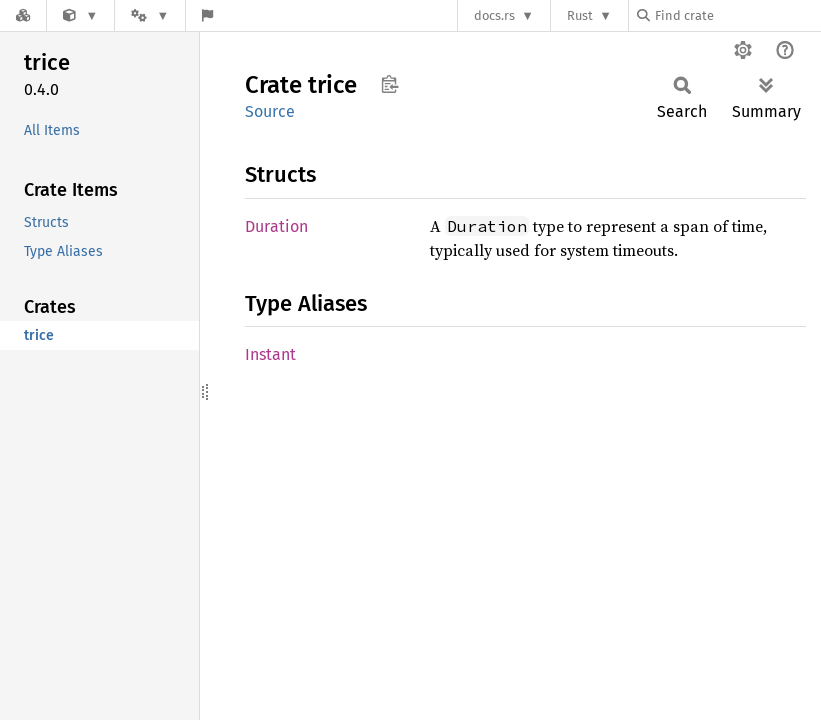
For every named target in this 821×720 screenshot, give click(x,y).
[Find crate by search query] (737, 15)
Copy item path (389, 84)
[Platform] (150, 15)
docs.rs (494, 15)
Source (270, 111)
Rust (580, 15)
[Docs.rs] (23, 15)
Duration (276, 226)
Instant (270, 354)
